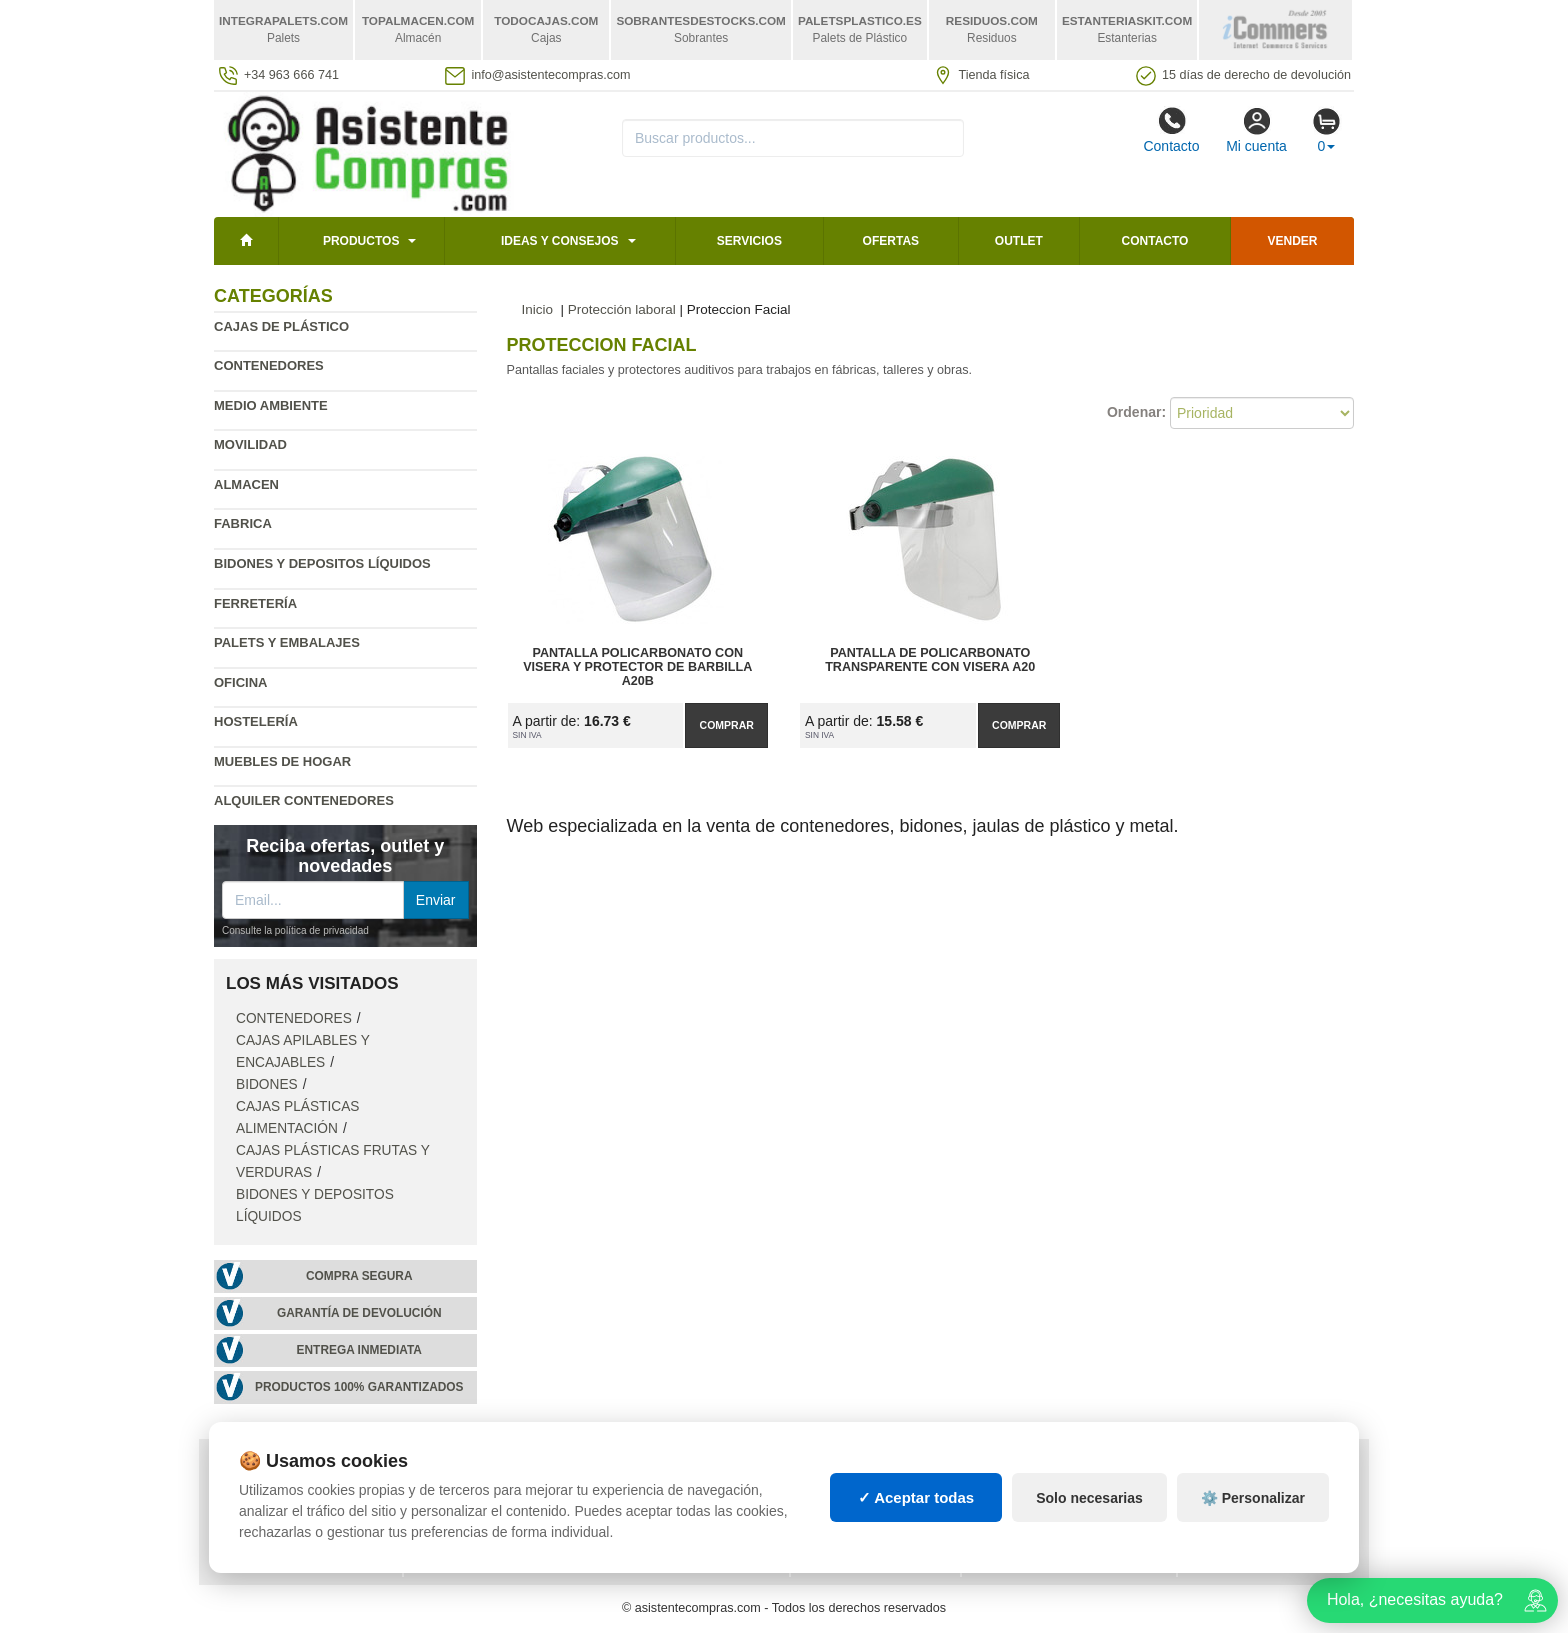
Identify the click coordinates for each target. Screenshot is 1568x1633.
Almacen (246, 484)
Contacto (1171, 130)
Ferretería (255, 603)
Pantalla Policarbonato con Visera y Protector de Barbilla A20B (637, 667)
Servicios (749, 241)
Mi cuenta (1256, 130)
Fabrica (243, 523)
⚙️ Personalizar (1253, 1498)
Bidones (267, 1084)
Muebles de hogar (282, 761)
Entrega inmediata (359, 1350)
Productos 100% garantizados (359, 1387)
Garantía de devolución (359, 1313)
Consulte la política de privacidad (295, 930)
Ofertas (891, 241)
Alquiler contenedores (304, 800)
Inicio (538, 309)
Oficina (240, 682)
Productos (361, 241)
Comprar (727, 725)
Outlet (1019, 241)
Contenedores (269, 365)
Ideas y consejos (560, 241)
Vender (1293, 241)
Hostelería (256, 721)
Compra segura (359, 1276)
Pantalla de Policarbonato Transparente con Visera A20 (930, 660)
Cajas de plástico (281, 326)
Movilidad (250, 444)
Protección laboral (622, 309)
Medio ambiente (271, 405)
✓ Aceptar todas (916, 1497)
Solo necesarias (1089, 1498)
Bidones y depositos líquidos (322, 563)
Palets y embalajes (287, 642)
